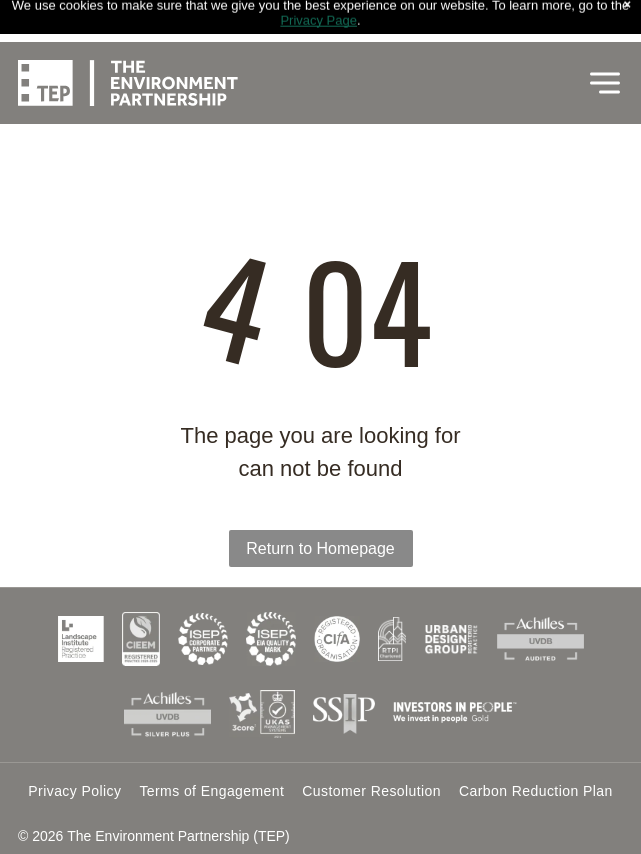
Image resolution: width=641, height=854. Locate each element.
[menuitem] (74, 791)
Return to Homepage (320, 548)
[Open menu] (605, 44)
